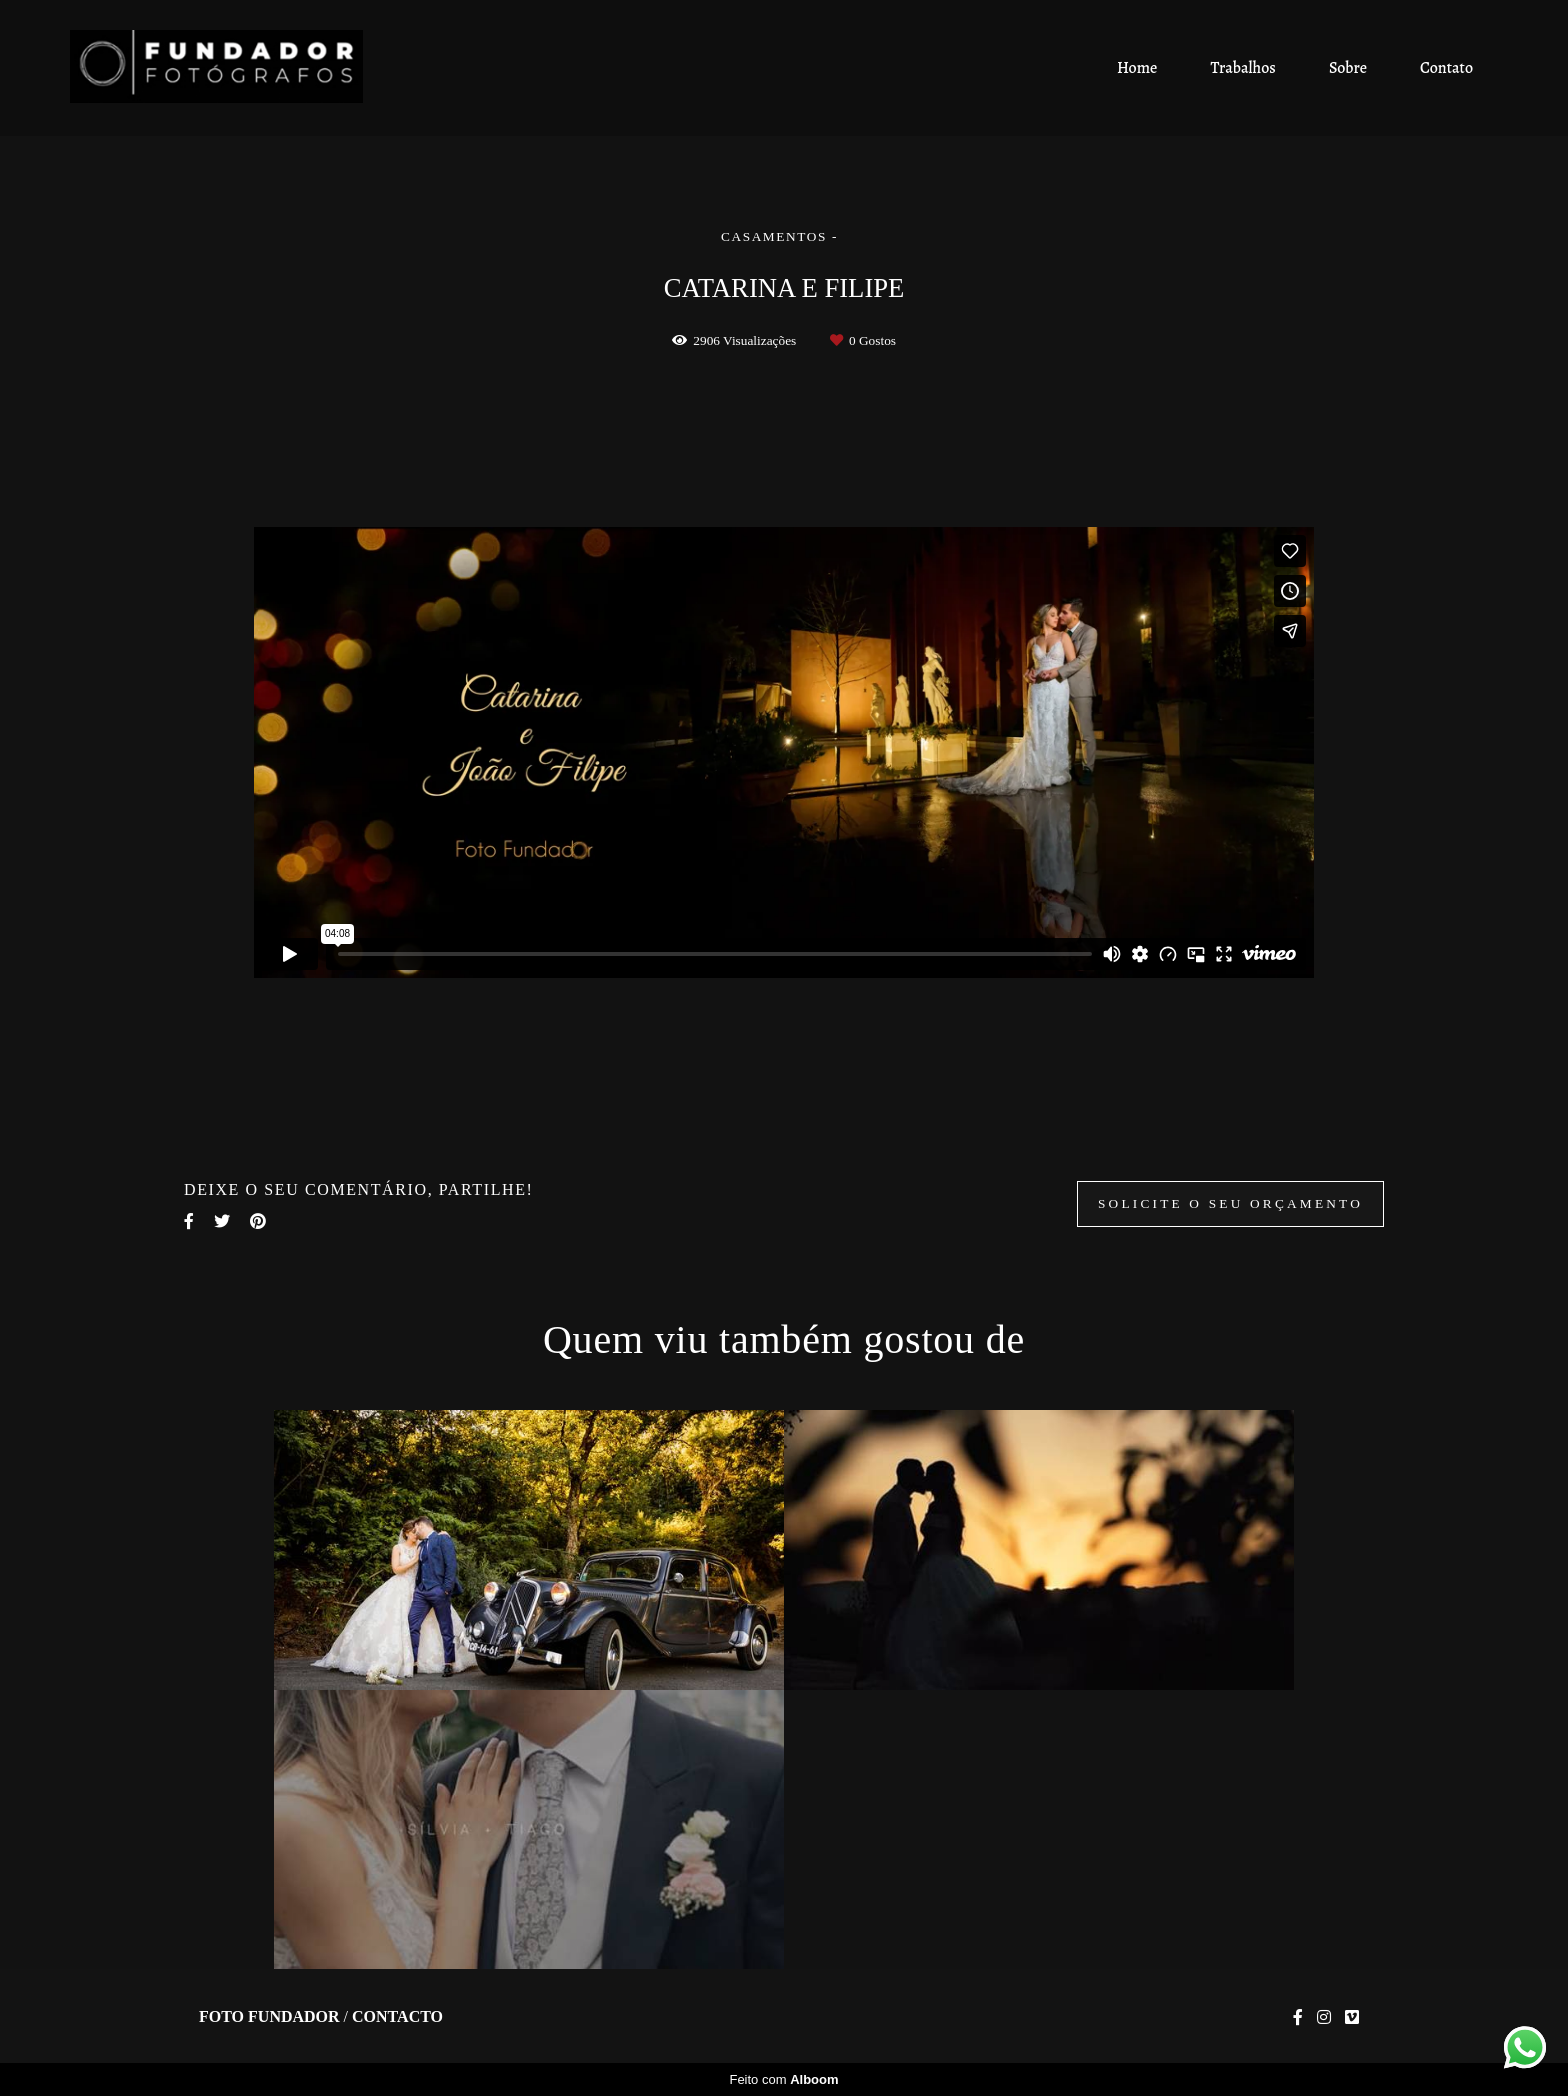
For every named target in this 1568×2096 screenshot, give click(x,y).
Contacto (397, 2017)
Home (1137, 68)
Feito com (783, 2079)
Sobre (1348, 68)
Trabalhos (1243, 68)
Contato (1446, 68)
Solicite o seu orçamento (1230, 1203)
